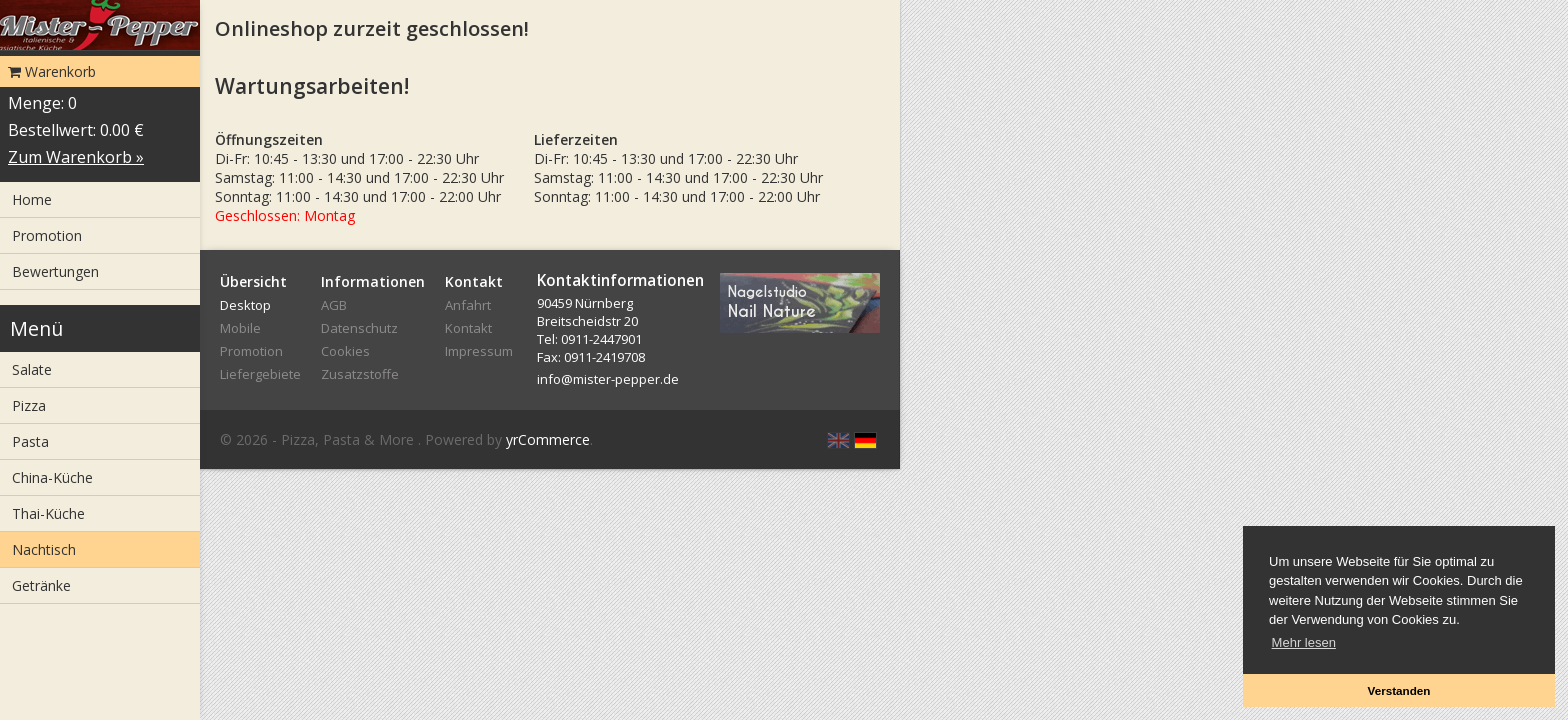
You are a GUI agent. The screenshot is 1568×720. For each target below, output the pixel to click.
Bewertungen (55, 271)
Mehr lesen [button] (1304, 642)
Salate (32, 369)
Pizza (29, 405)
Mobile (240, 328)
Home (32, 199)
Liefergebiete (260, 374)
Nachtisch (44, 549)
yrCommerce (548, 439)
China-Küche (52, 477)
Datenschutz (359, 328)
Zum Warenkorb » (76, 157)
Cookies (345, 351)
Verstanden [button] (1398, 690)
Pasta (30, 441)
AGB (334, 305)
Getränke (41, 585)
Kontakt (468, 328)
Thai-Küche (48, 513)
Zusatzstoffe (360, 374)
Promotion (47, 235)
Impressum (479, 351)
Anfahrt (468, 305)
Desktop (245, 305)
